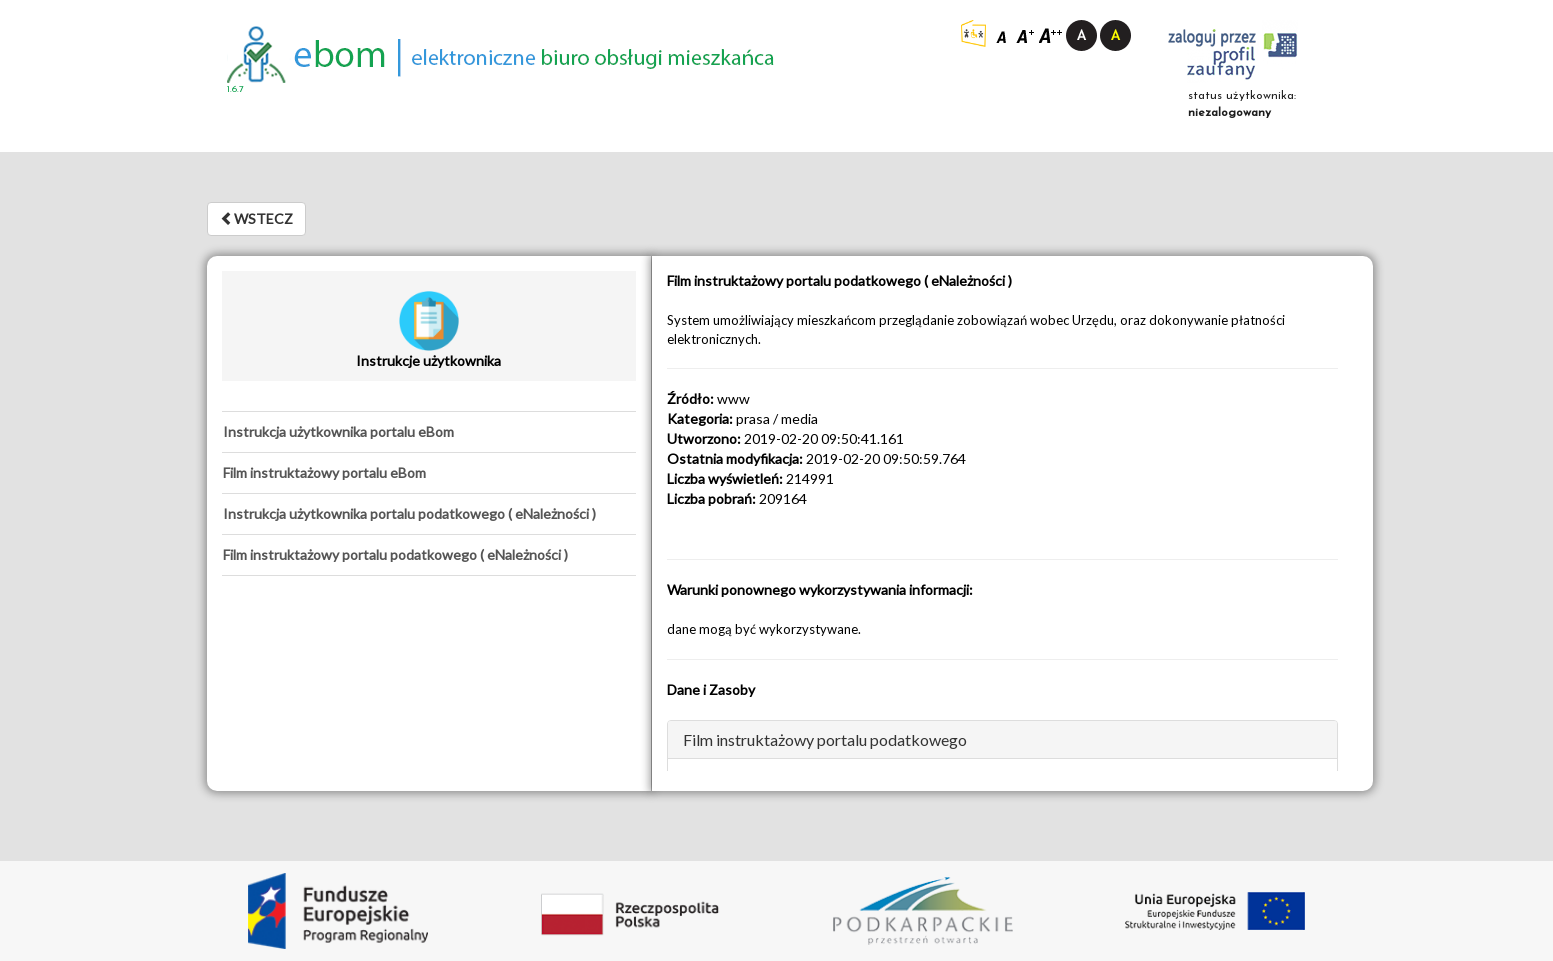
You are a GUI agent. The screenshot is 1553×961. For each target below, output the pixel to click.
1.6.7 (235, 89)
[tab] (429, 432)
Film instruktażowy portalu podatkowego (825, 739)
